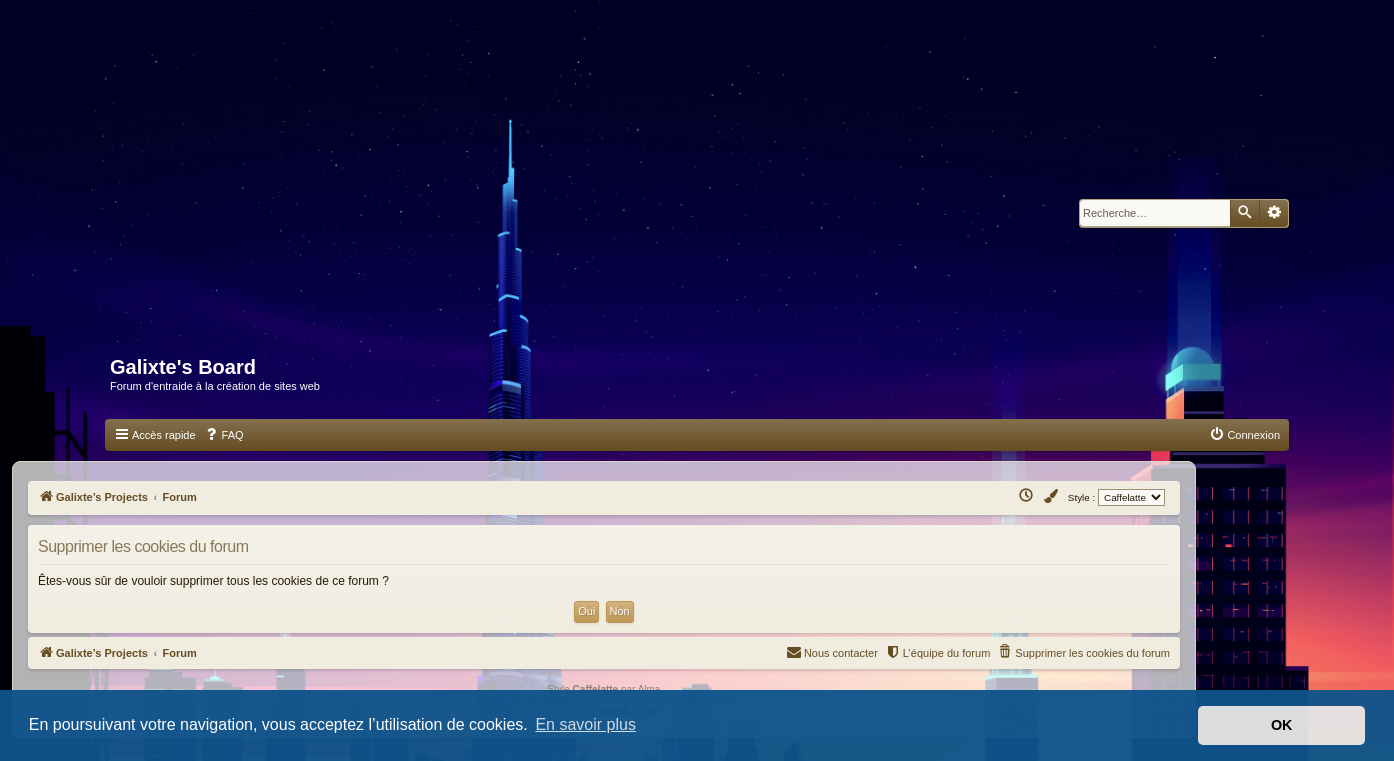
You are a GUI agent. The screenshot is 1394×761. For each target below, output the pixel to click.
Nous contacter (832, 651)
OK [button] (1282, 725)
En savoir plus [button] (585, 724)
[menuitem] (224, 435)
